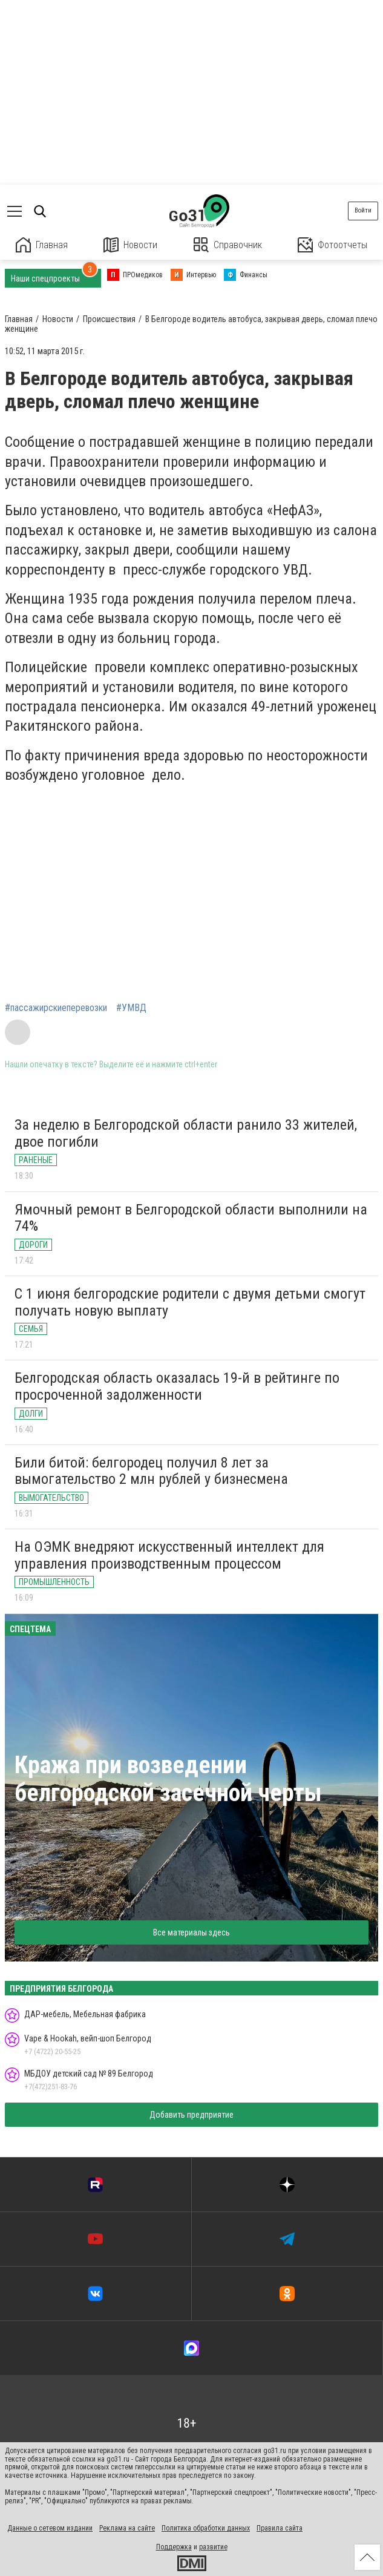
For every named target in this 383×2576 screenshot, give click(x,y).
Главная (42, 244)
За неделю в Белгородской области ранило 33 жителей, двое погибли (186, 1133)
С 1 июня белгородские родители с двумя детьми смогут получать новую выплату (190, 1302)
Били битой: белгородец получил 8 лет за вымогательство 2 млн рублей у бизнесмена (151, 1471)
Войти (363, 210)
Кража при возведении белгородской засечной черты (168, 1779)
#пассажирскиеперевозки (56, 1008)
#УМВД (131, 1008)
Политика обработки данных (206, 2528)
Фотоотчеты (332, 244)
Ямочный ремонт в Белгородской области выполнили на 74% (191, 1218)
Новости (130, 244)
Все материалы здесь (191, 1932)
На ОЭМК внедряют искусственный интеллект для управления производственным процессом (169, 1555)
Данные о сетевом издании (50, 2528)
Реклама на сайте (127, 2528)
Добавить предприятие (191, 2115)
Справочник (228, 244)
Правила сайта (280, 2528)
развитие (213, 2547)
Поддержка (174, 2547)
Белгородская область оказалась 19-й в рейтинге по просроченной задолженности (177, 1386)
